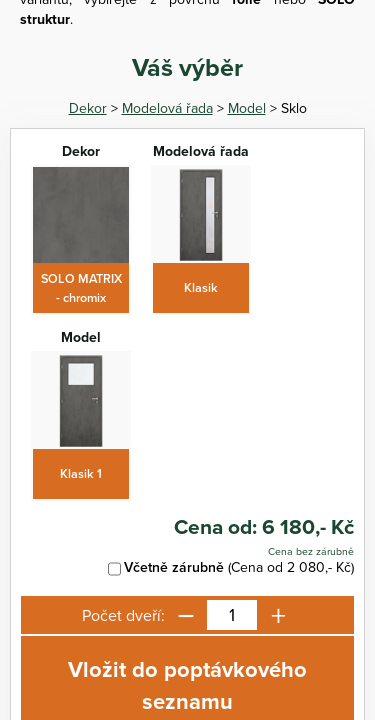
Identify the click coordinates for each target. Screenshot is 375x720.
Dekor (88, 108)
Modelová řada (167, 108)
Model (247, 108)
